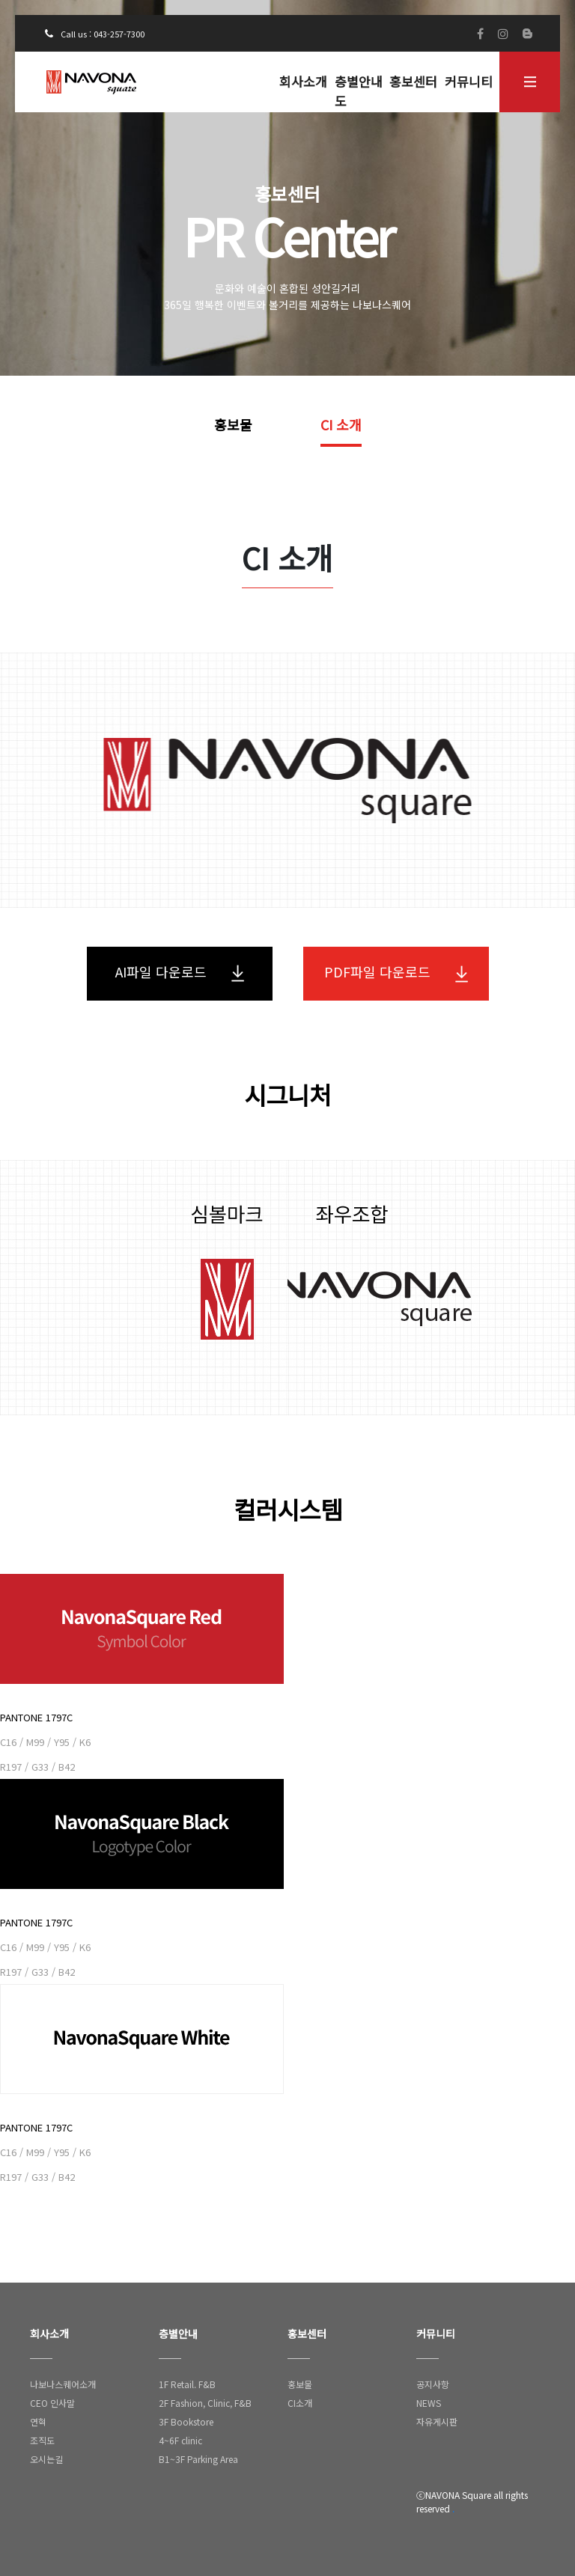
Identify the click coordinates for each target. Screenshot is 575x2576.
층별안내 (178, 2333)
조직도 (42, 2440)
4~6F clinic (180, 2440)
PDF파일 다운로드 (396, 972)
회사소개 (303, 81)
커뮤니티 (469, 81)
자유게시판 (436, 2421)
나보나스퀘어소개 (63, 2384)
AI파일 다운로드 (179, 972)
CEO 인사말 (52, 2402)
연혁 (38, 2421)
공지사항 (432, 2384)
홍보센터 (413, 81)
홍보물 (233, 424)
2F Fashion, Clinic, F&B (205, 2402)
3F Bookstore (186, 2421)
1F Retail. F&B (187, 2384)
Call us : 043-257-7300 (94, 34)
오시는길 (46, 2459)
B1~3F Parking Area (198, 2459)
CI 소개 (341, 424)
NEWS (428, 2402)
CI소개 (300, 2402)
